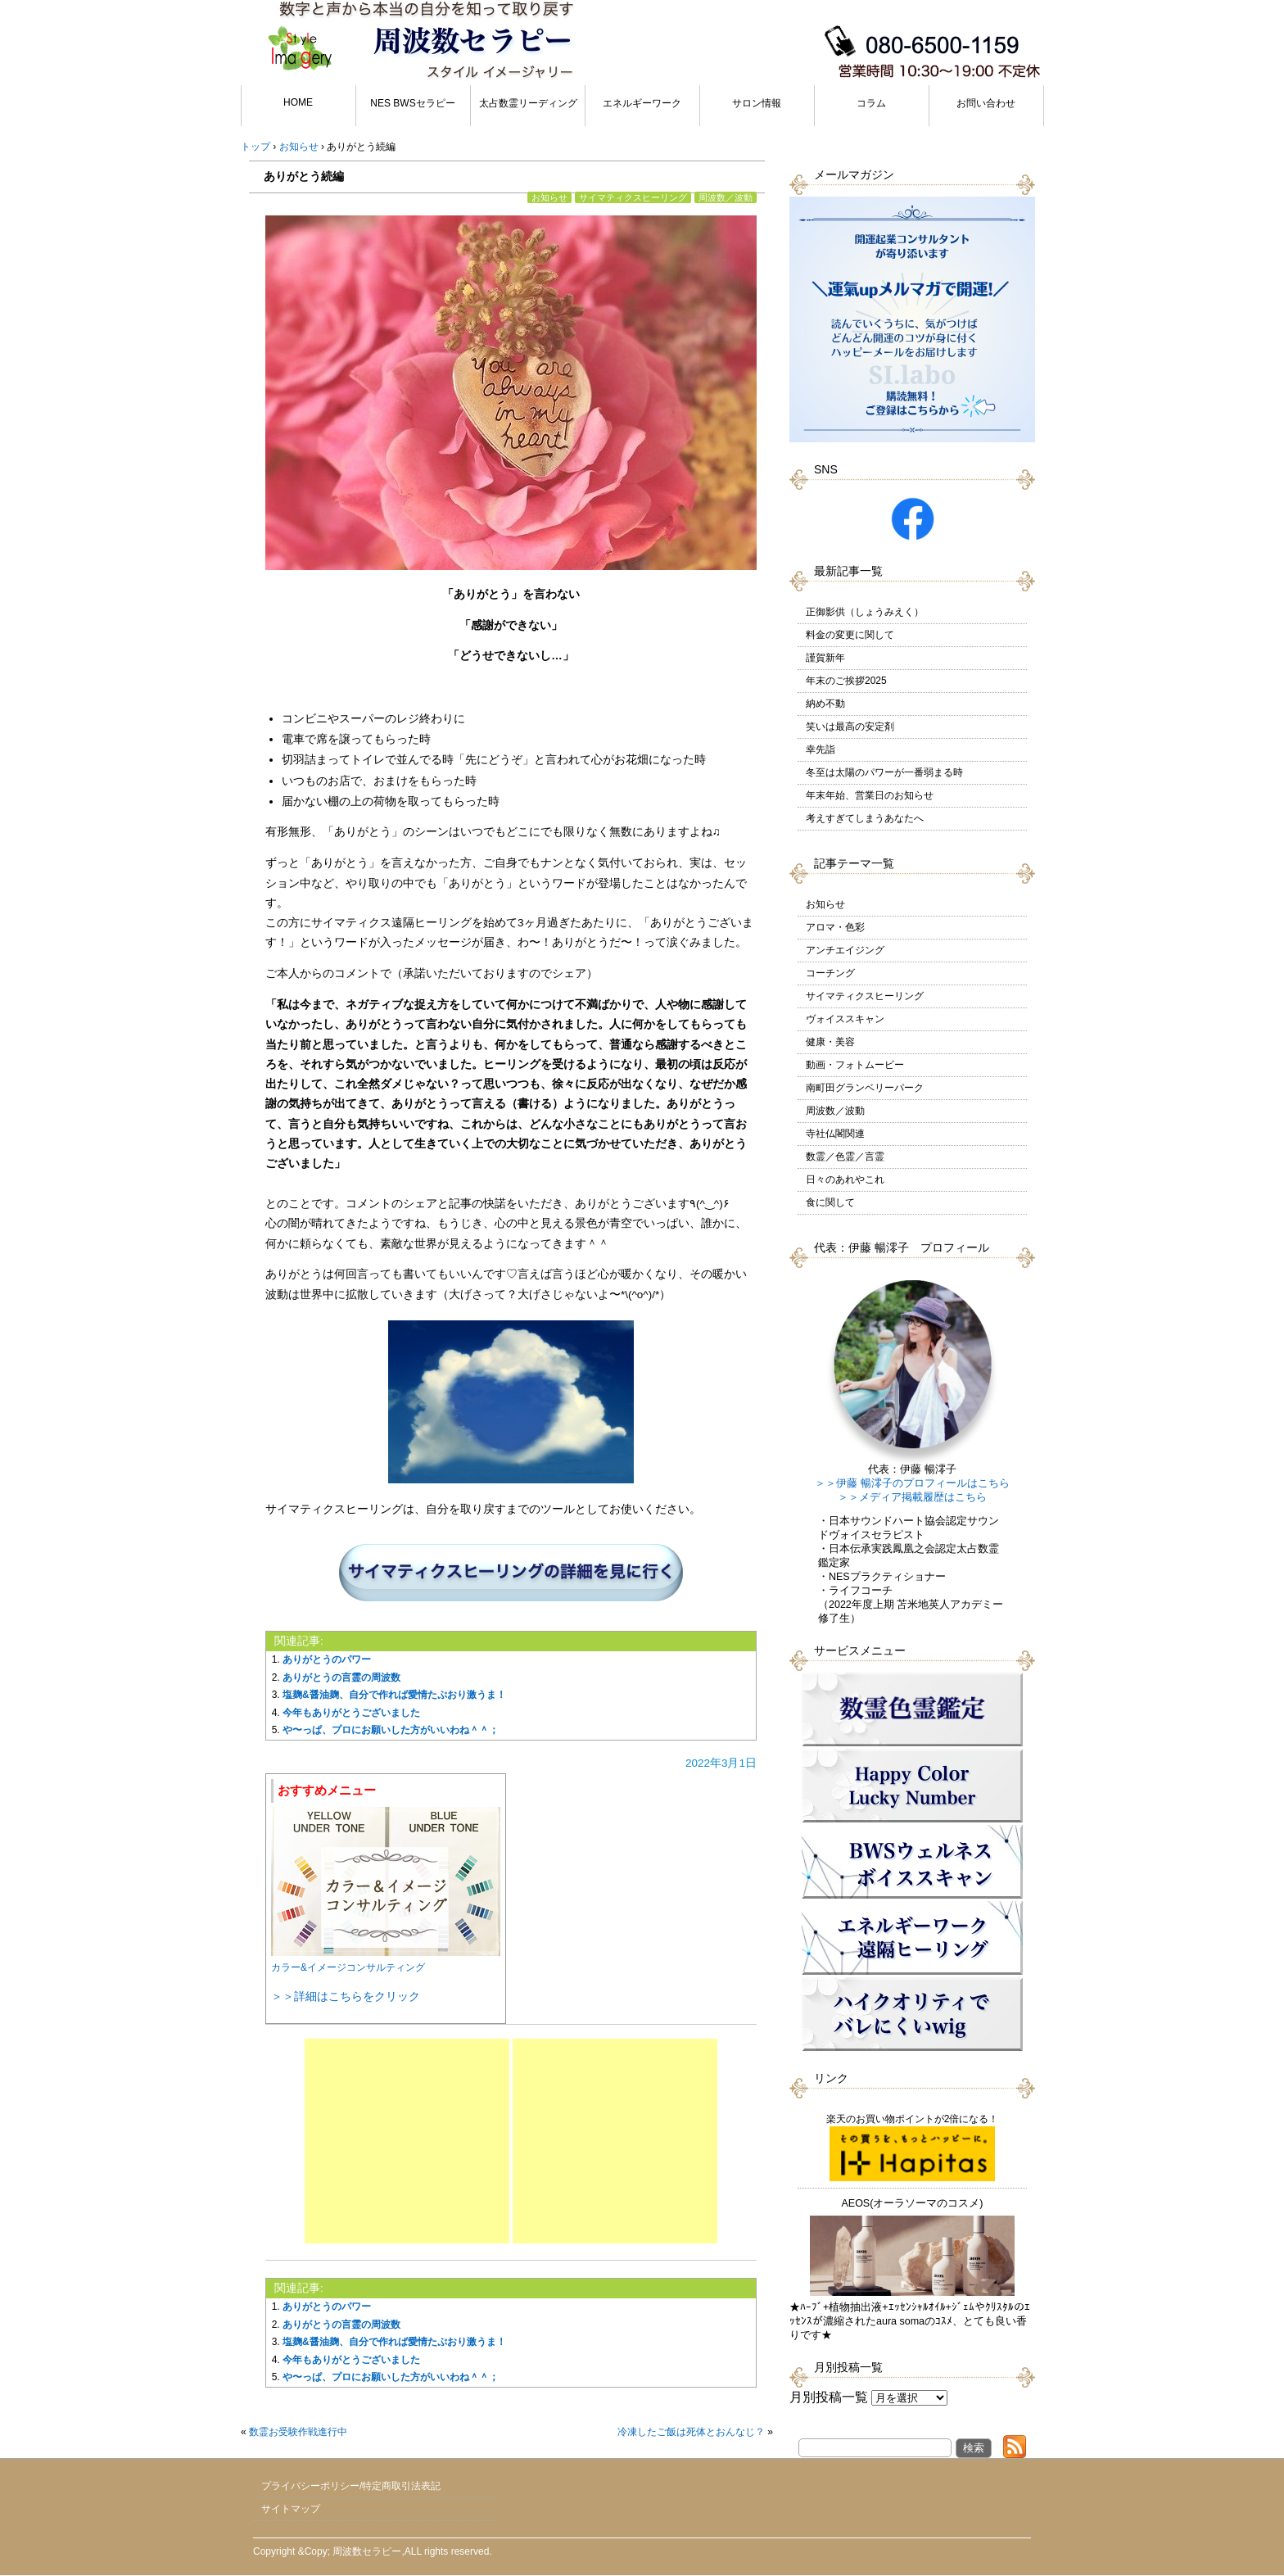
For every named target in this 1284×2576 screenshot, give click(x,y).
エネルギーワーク (642, 103)
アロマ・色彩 (835, 927)
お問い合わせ (985, 103)
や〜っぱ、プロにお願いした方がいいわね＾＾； (391, 1730)
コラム (871, 103)
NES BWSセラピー (412, 103)
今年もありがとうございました (351, 1712)
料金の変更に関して (850, 635)
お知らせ (549, 197)
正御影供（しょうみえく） (865, 612)
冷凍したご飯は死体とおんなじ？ (691, 2432)
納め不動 (825, 703)
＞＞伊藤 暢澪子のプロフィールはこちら (912, 1483)
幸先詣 (820, 749)
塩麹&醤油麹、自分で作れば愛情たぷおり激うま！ (394, 1694)
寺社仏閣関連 (835, 1133)
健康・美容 (830, 1042)
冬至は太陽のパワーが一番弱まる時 (884, 772)
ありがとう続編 (304, 176)
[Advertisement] (407, 2141)
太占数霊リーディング (528, 103)
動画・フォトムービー (855, 1065)
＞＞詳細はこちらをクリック (345, 1996)
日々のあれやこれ (845, 1179)
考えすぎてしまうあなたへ (865, 818)
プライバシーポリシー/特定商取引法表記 (351, 2486)
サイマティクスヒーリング (633, 197)
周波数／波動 (726, 197)
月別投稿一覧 (828, 2397)
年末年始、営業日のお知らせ (870, 795)
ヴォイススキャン (845, 1019)
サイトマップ (290, 2509)
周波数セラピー (366, 2551)
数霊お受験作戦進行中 (298, 2432)
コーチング (830, 973)
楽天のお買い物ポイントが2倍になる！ (912, 2147)
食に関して (830, 1202)
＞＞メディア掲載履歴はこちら (912, 1497)
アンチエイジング (845, 950)
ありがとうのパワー (327, 1659)
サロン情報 (756, 103)
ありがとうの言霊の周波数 (341, 1677)
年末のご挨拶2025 (846, 680)
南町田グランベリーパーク (865, 1087)
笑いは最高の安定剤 (850, 726)
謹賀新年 (825, 657)
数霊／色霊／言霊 (845, 1156)
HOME (298, 102)
